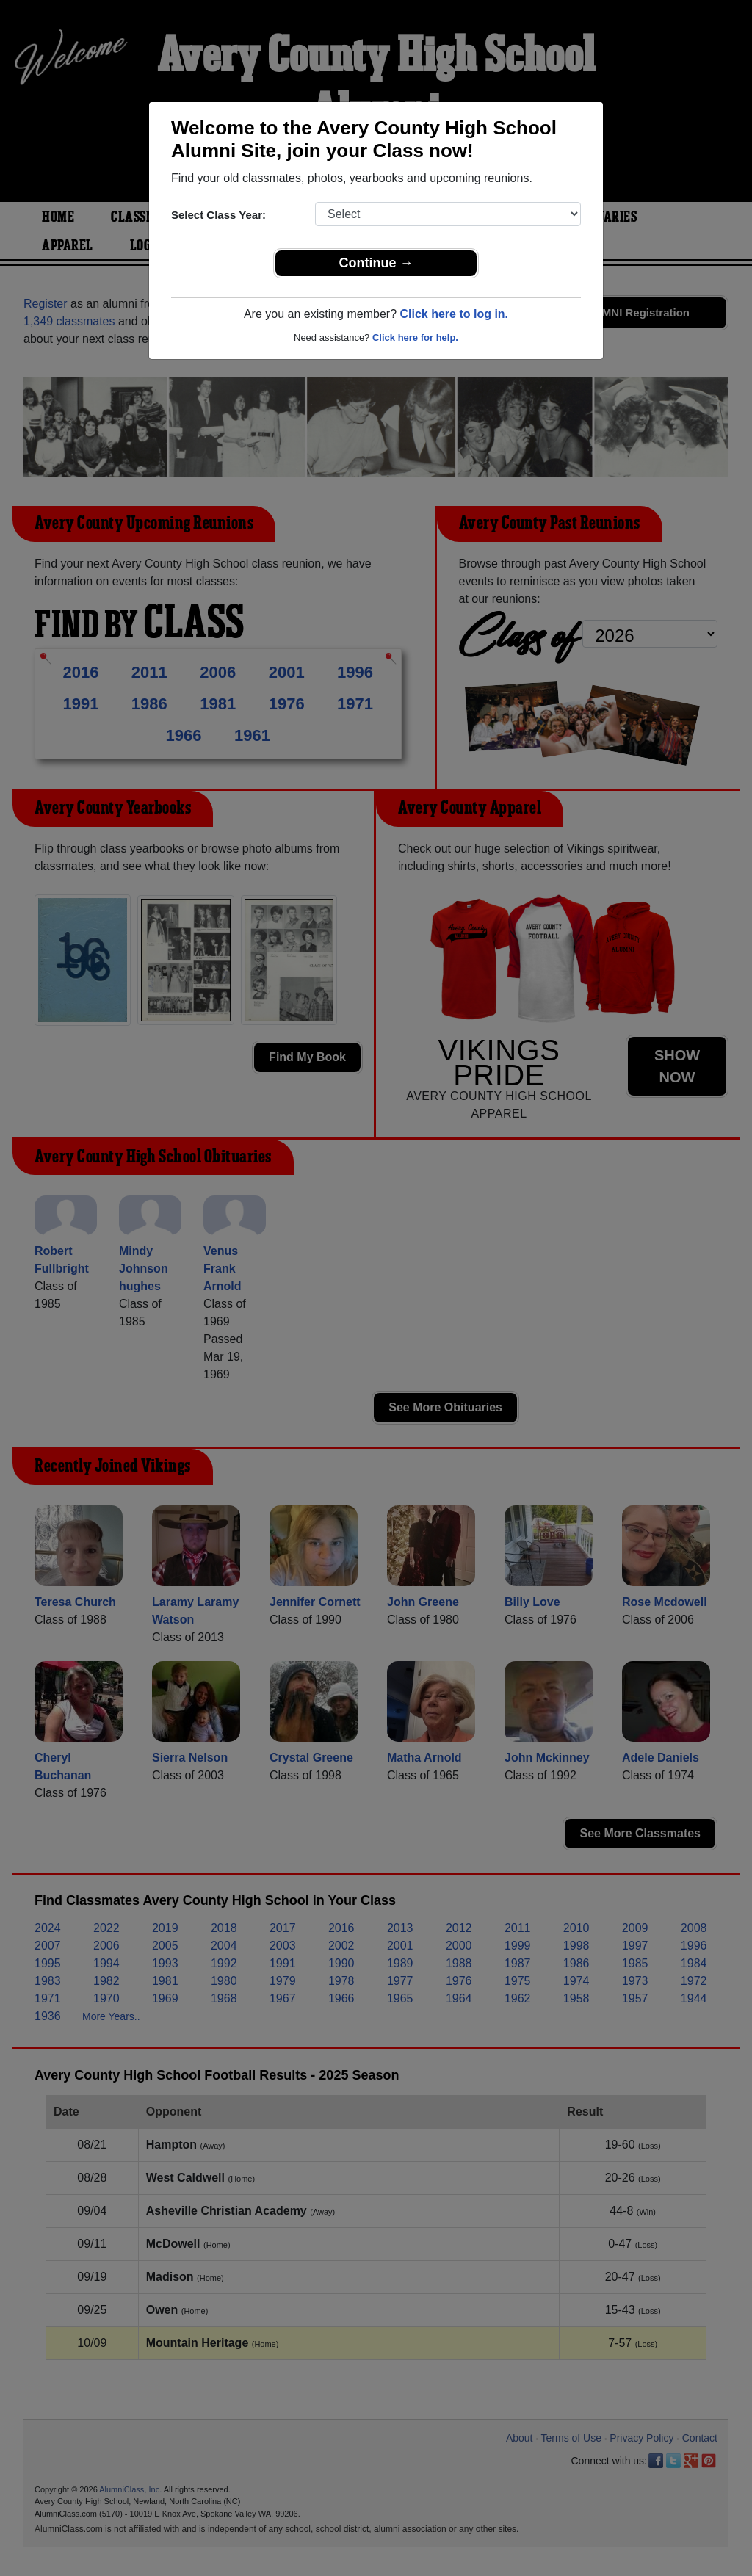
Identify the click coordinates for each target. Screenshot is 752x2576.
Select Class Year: (218, 215)
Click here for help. (415, 337)
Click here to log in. (454, 314)
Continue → (376, 263)
